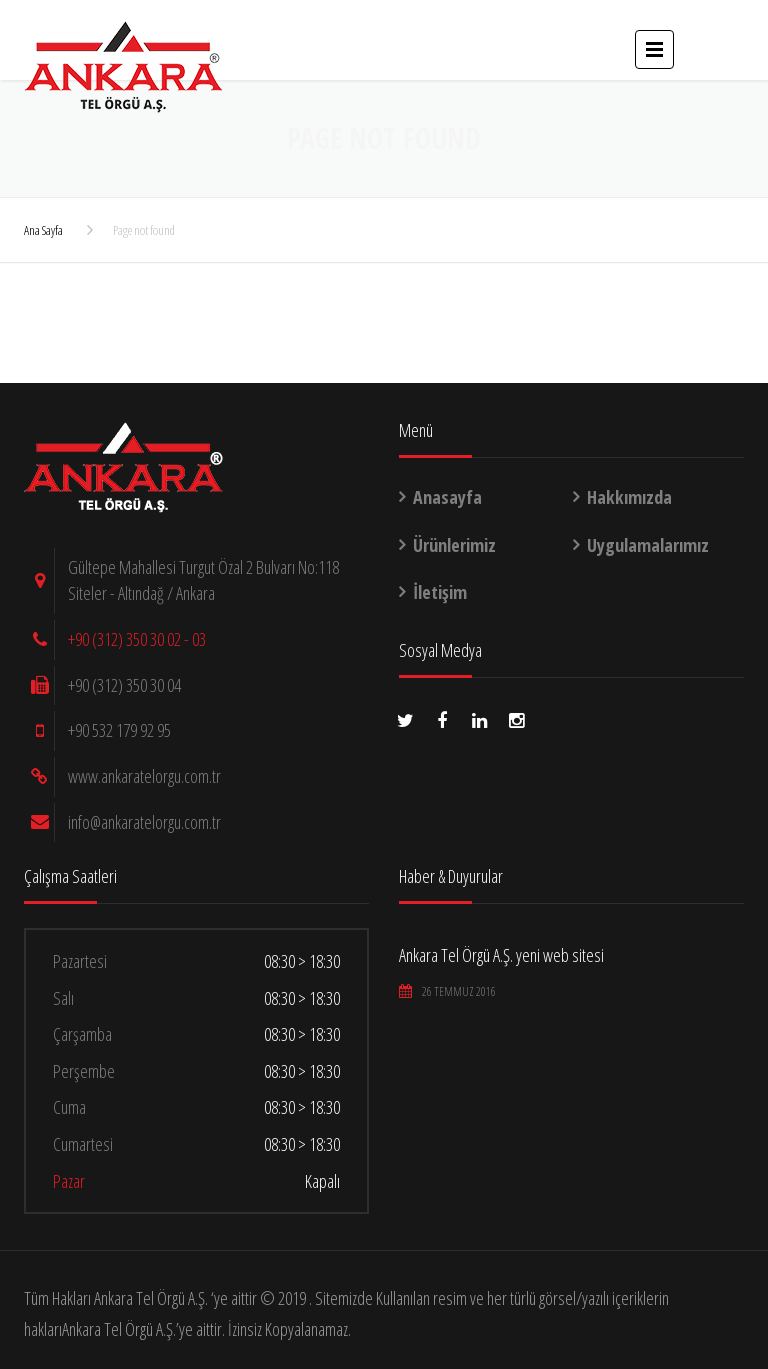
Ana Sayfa (43, 230)
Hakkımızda (629, 497)
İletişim (440, 592)
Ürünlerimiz (454, 545)
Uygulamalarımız (648, 545)
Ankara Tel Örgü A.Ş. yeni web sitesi (501, 955)
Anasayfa (447, 497)
